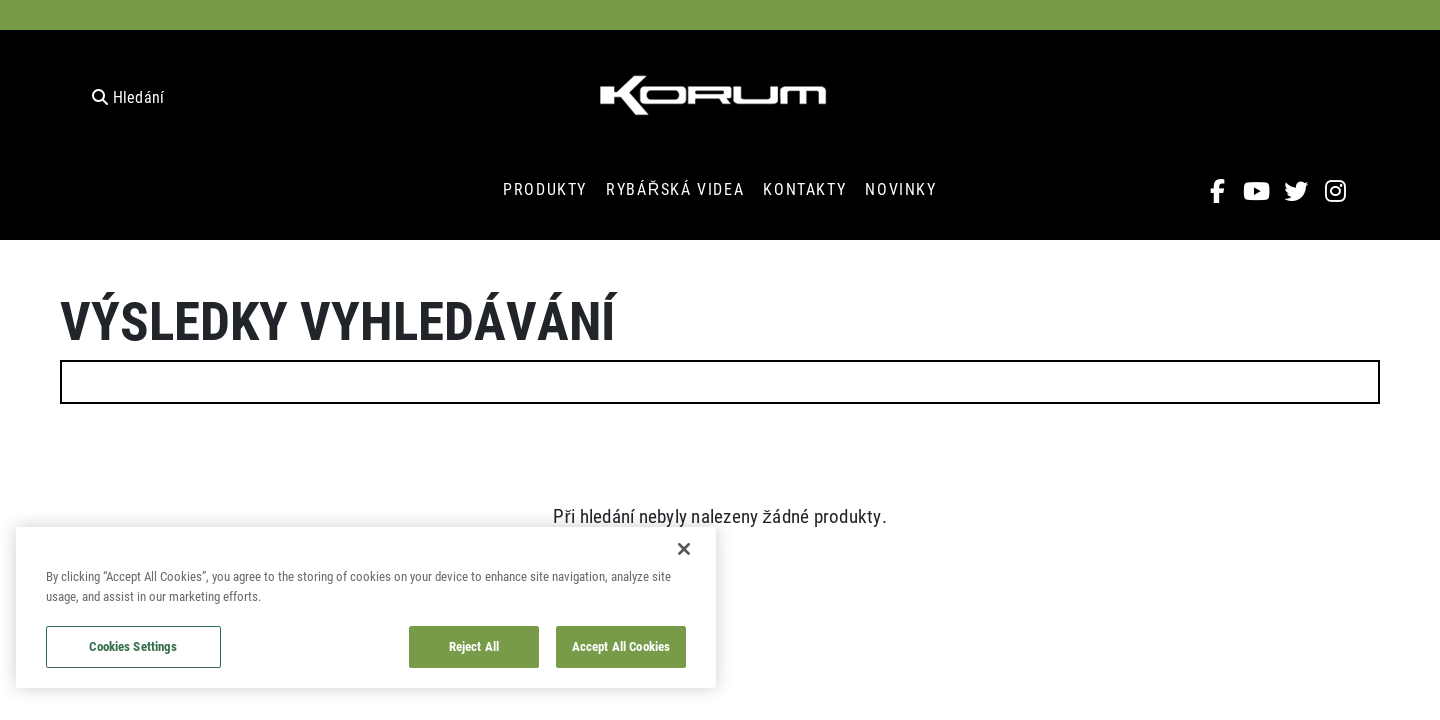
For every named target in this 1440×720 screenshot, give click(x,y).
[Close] (684, 549)
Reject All (474, 646)
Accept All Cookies (621, 646)
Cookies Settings (133, 646)
